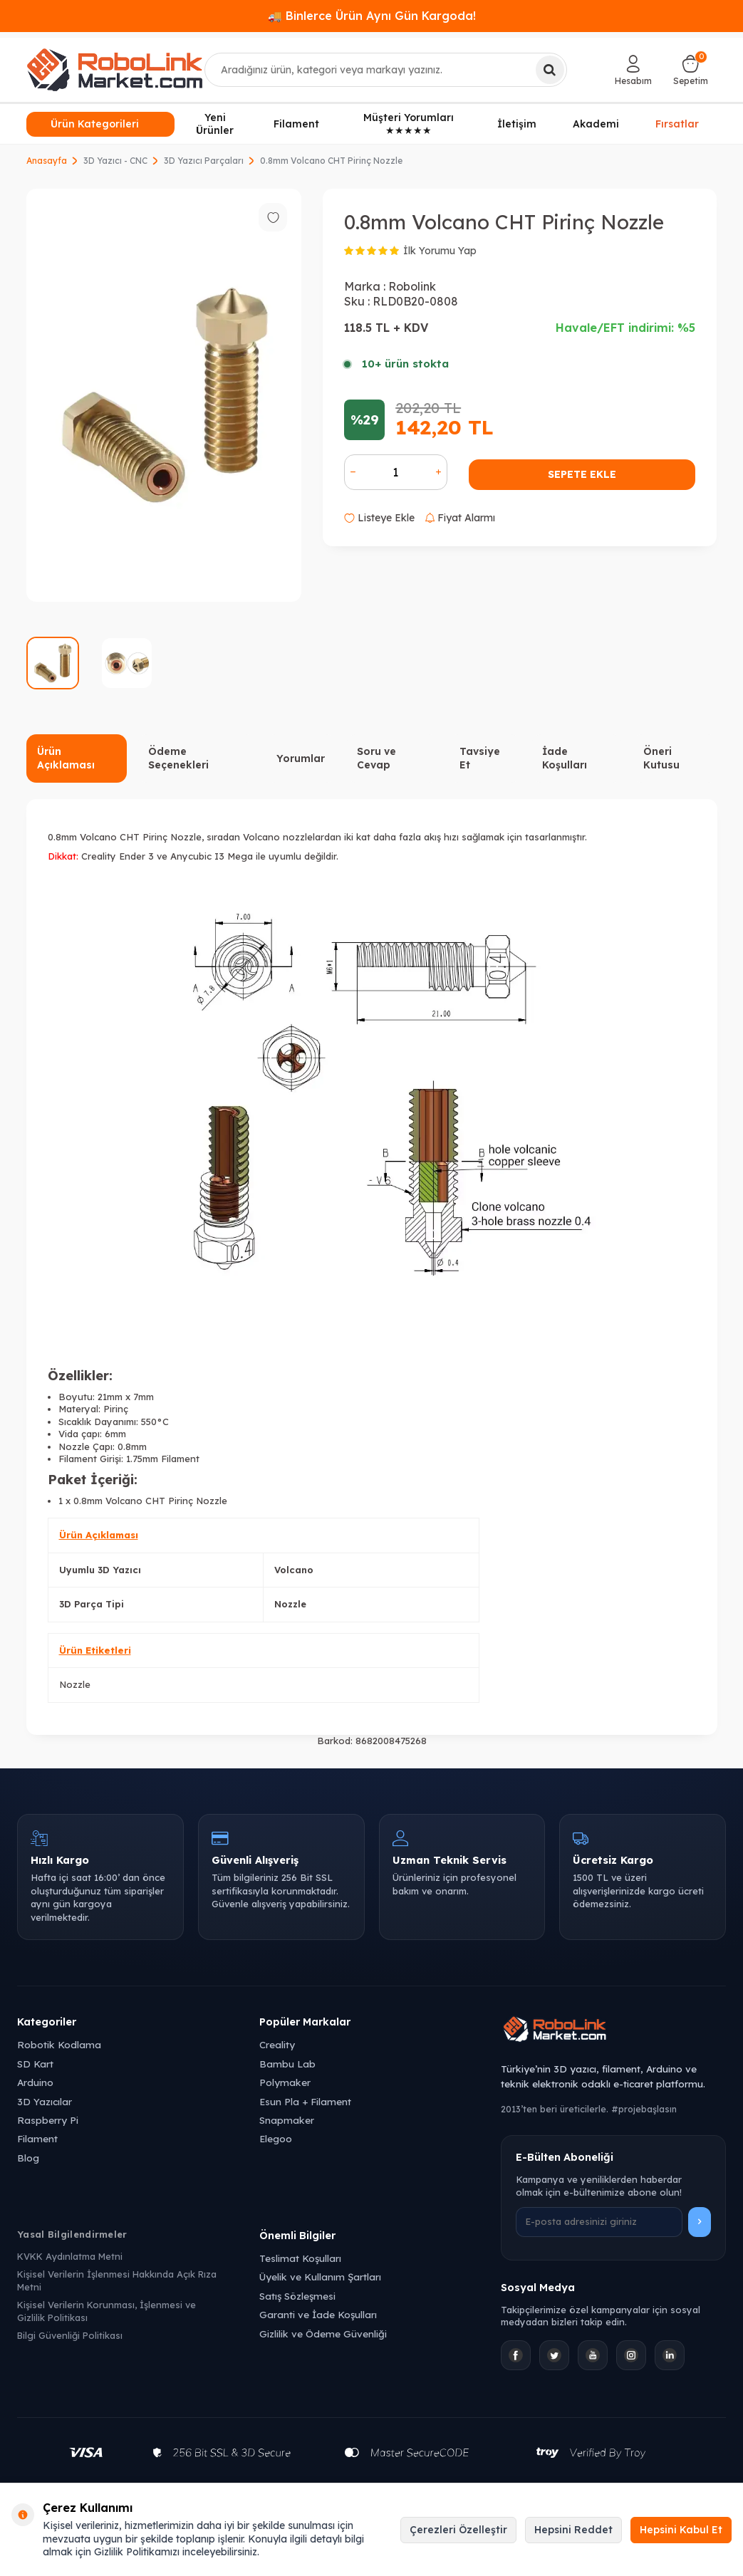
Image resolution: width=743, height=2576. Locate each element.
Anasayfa (46, 160)
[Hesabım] (633, 70)
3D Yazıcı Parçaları (204, 160)
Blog (28, 2158)
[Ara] (550, 70)
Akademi (596, 124)
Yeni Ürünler (215, 124)
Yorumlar (300, 758)
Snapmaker (286, 2120)
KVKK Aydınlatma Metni (70, 2256)
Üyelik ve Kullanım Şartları (320, 2276)
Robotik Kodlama (59, 2044)
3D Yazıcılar (44, 2101)
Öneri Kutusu (661, 758)
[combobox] (385, 70)
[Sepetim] (690, 70)
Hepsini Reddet (573, 2529)
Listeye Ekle (379, 517)
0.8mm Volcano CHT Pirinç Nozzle (331, 160)
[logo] (114, 69)
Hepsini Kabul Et (681, 2529)
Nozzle (74, 1684)
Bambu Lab (287, 2064)
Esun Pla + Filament (305, 2101)
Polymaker (285, 2082)
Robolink (412, 286)
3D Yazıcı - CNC (115, 160)
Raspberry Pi (47, 2120)
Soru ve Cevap (376, 758)
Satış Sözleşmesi (297, 2296)
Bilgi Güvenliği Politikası (70, 2335)
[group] (164, 396)
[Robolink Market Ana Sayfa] (613, 2031)
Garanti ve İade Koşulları (318, 2314)
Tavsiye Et (479, 758)
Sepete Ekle (582, 474)
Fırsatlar (677, 123)
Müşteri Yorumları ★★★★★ (408, 124)
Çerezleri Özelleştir (458, 2529)
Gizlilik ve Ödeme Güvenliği (323, 2333)
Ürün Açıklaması (66, 758)
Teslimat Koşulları (300, 2258)
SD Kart (35, 2064)
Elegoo (275, 2138)
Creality (277, 2044)
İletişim (516, 124)
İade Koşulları (564, 758)
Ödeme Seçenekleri (178, 758)
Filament (296, 124)
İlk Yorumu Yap (440, 250)
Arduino (35, 2082)
